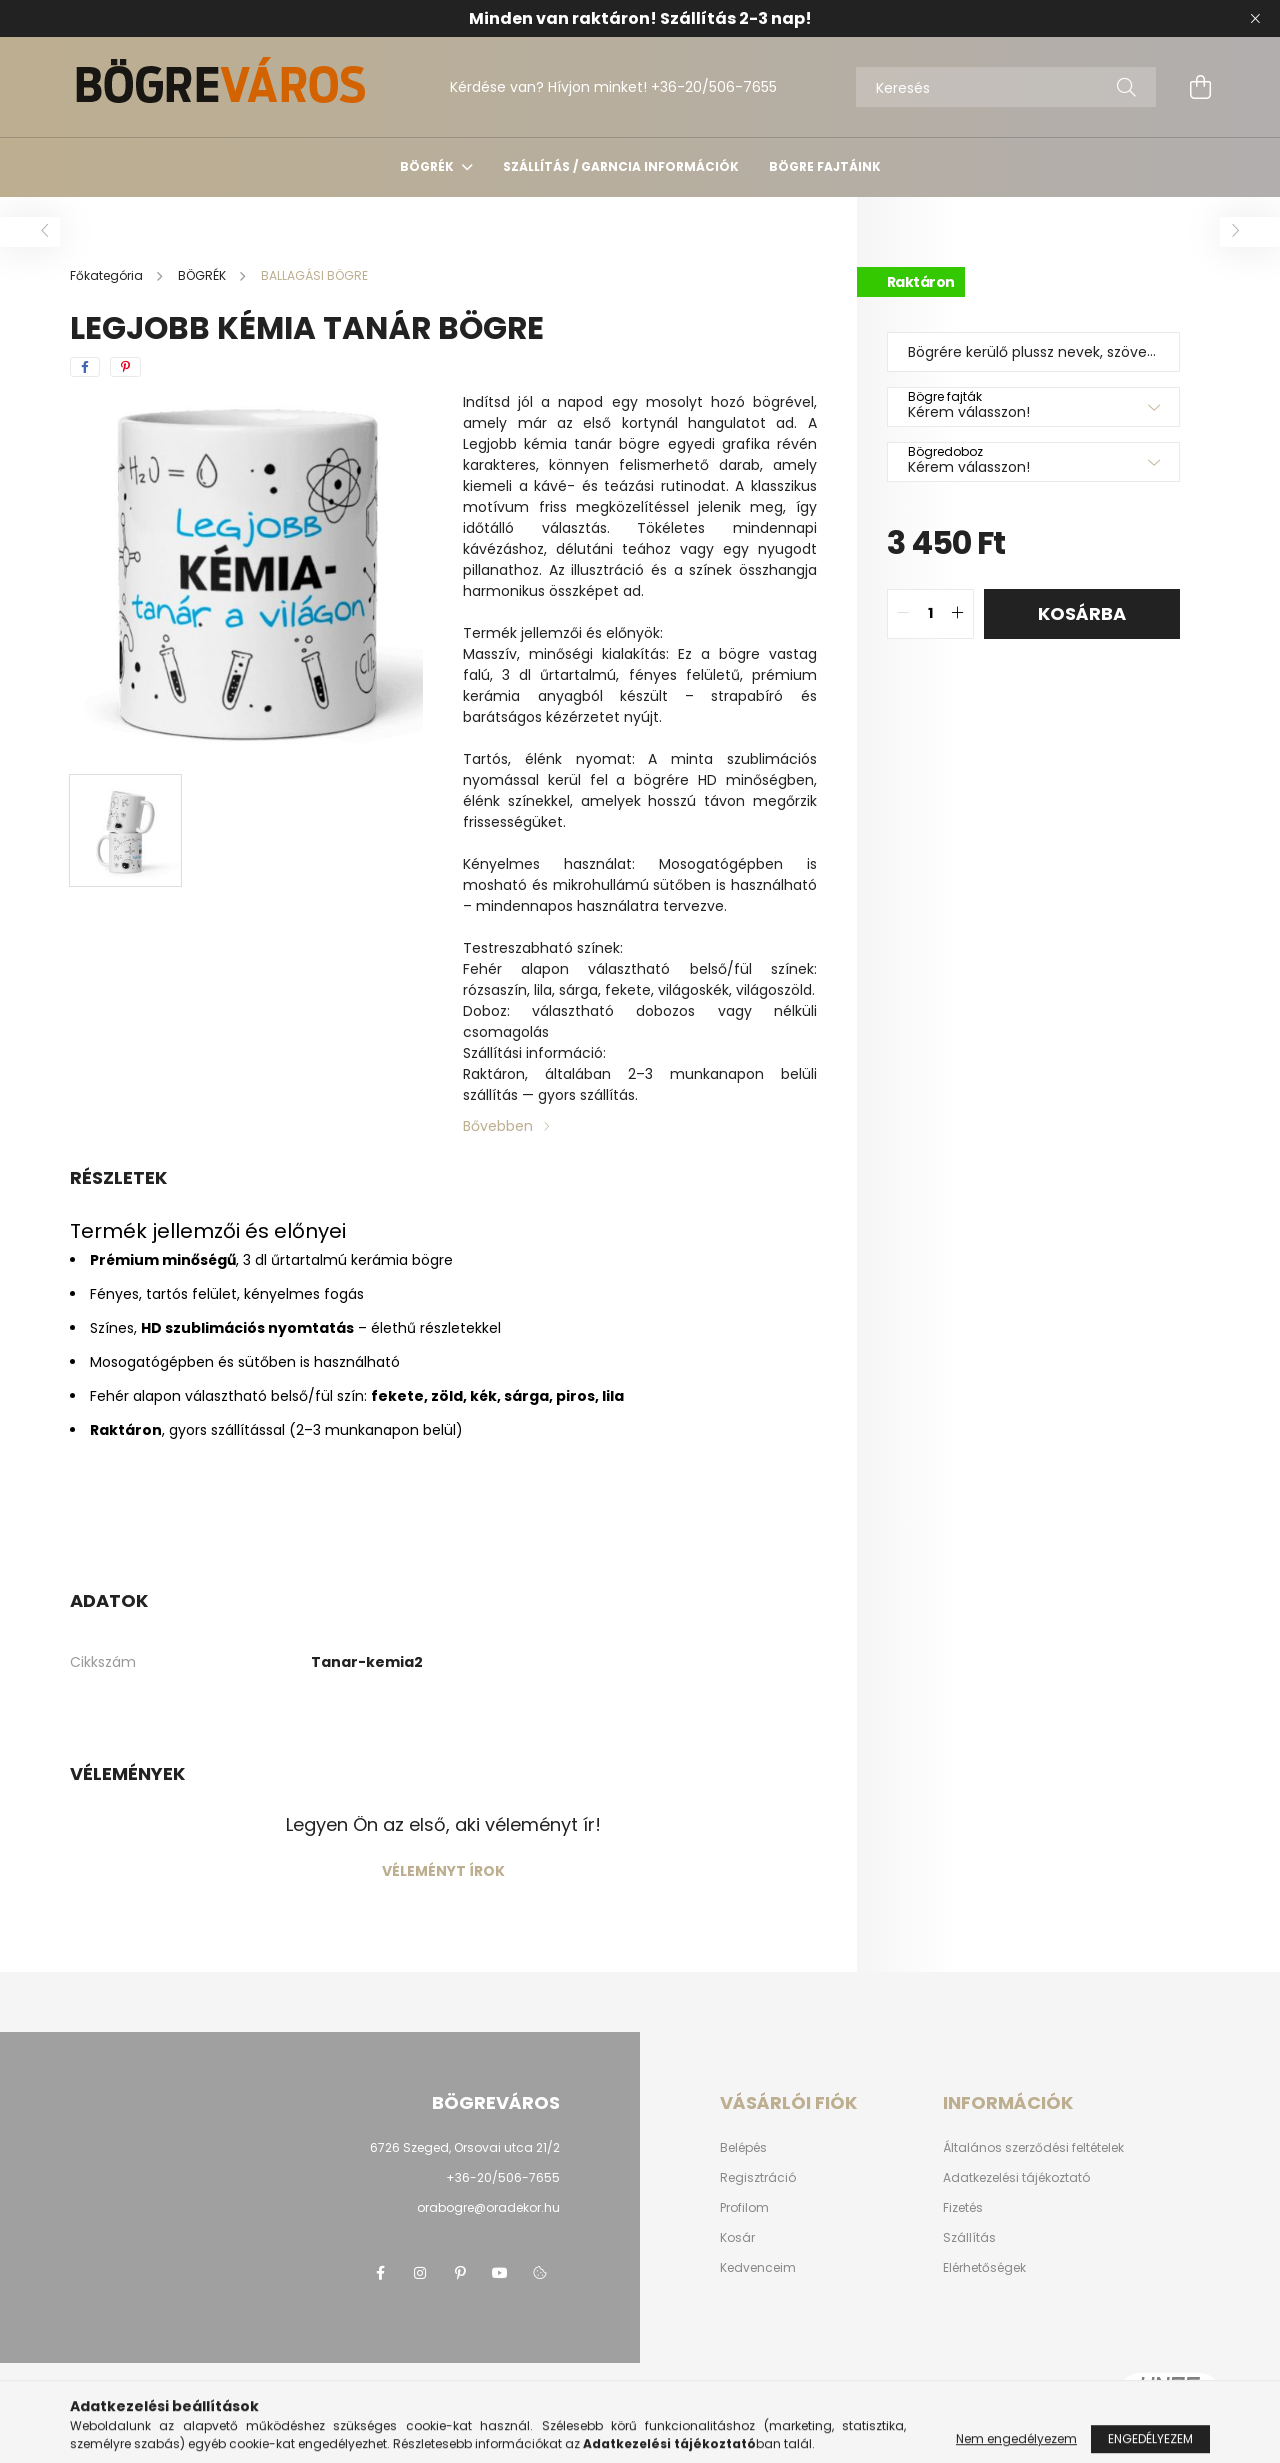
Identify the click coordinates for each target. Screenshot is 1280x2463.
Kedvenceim (758, 2268)
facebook (380, 2273)
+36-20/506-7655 (714, 87)
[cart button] (1200, 87)
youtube (500, 2273)
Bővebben (498, 1126)
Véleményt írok (443, 1871)
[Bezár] (1255, 19)
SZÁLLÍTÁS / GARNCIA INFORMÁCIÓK (621, 166)
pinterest (460, 2273)
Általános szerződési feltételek (1033, 2148)
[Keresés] (1006, 87)
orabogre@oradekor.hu (488, 2207)
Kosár (737, 2238)
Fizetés (963, 2208)
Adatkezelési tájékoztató (1016, 2178)
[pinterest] (125, 367)
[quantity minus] (903, 614)
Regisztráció (758, 2178)
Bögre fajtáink (825, 166)
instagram (420, 2273)
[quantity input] (930, 614)
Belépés (743, 2148)
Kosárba (1082, 613)
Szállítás (969, 2238)
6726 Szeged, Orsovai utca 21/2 (465, 2147)
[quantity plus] (958, 614)
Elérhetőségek (984, 2268)
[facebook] (85, 367)
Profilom (744, 2208)
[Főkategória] (108, 275)
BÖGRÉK (428, 166)
